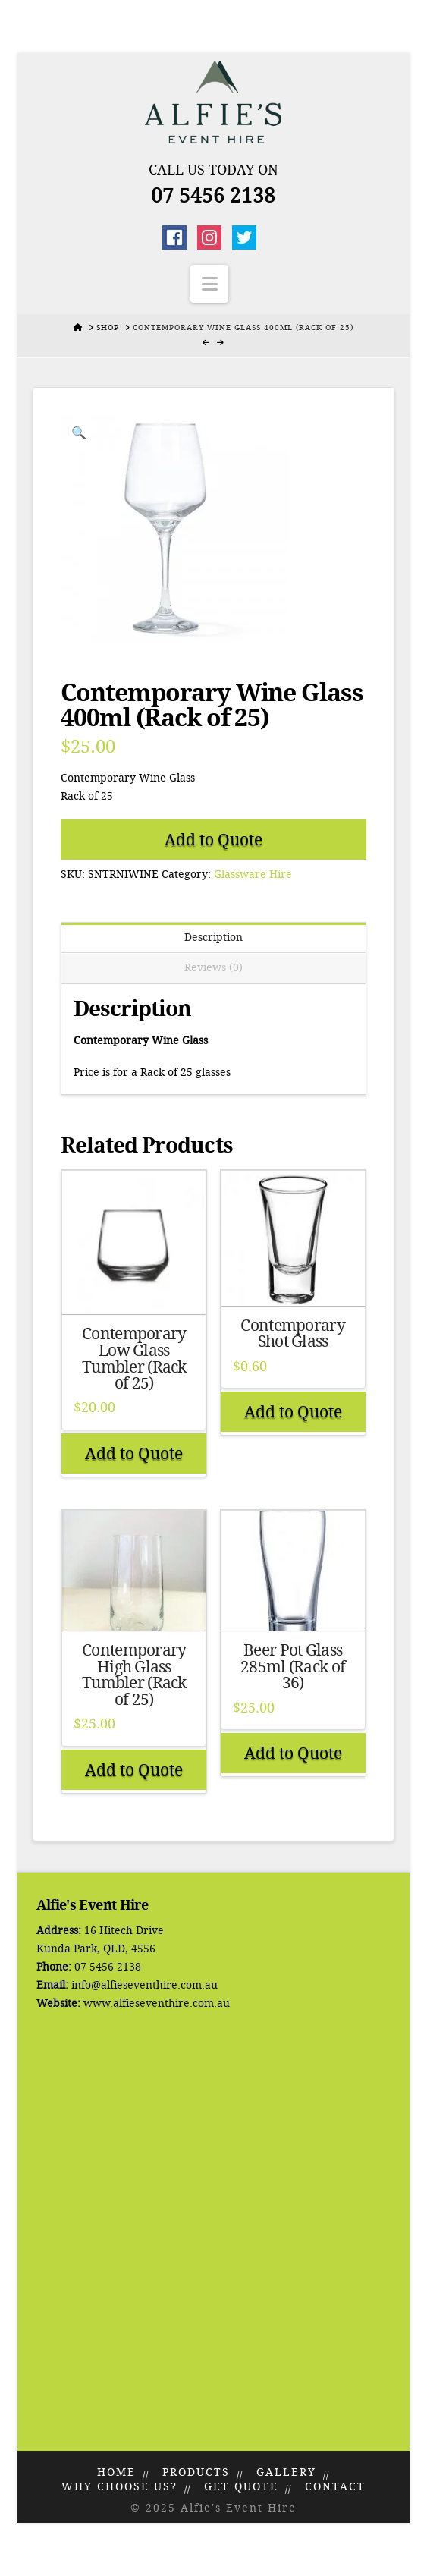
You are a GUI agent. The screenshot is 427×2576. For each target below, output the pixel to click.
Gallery (286, 2472)
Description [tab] (213, 937)
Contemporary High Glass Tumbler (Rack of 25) (134, 1675)
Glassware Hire (253, 874)
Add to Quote (213, 839)
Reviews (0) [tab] (213, 967)
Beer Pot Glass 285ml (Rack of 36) (292, 1667)
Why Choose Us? (119, 2486)
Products (196, 2472)
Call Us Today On (213, 170)
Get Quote (241, 2486)
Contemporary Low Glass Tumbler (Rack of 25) (134, 1358)
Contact (335, 2486)
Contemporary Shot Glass (292, 1333)
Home (116, 2472)
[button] (209, 284)
